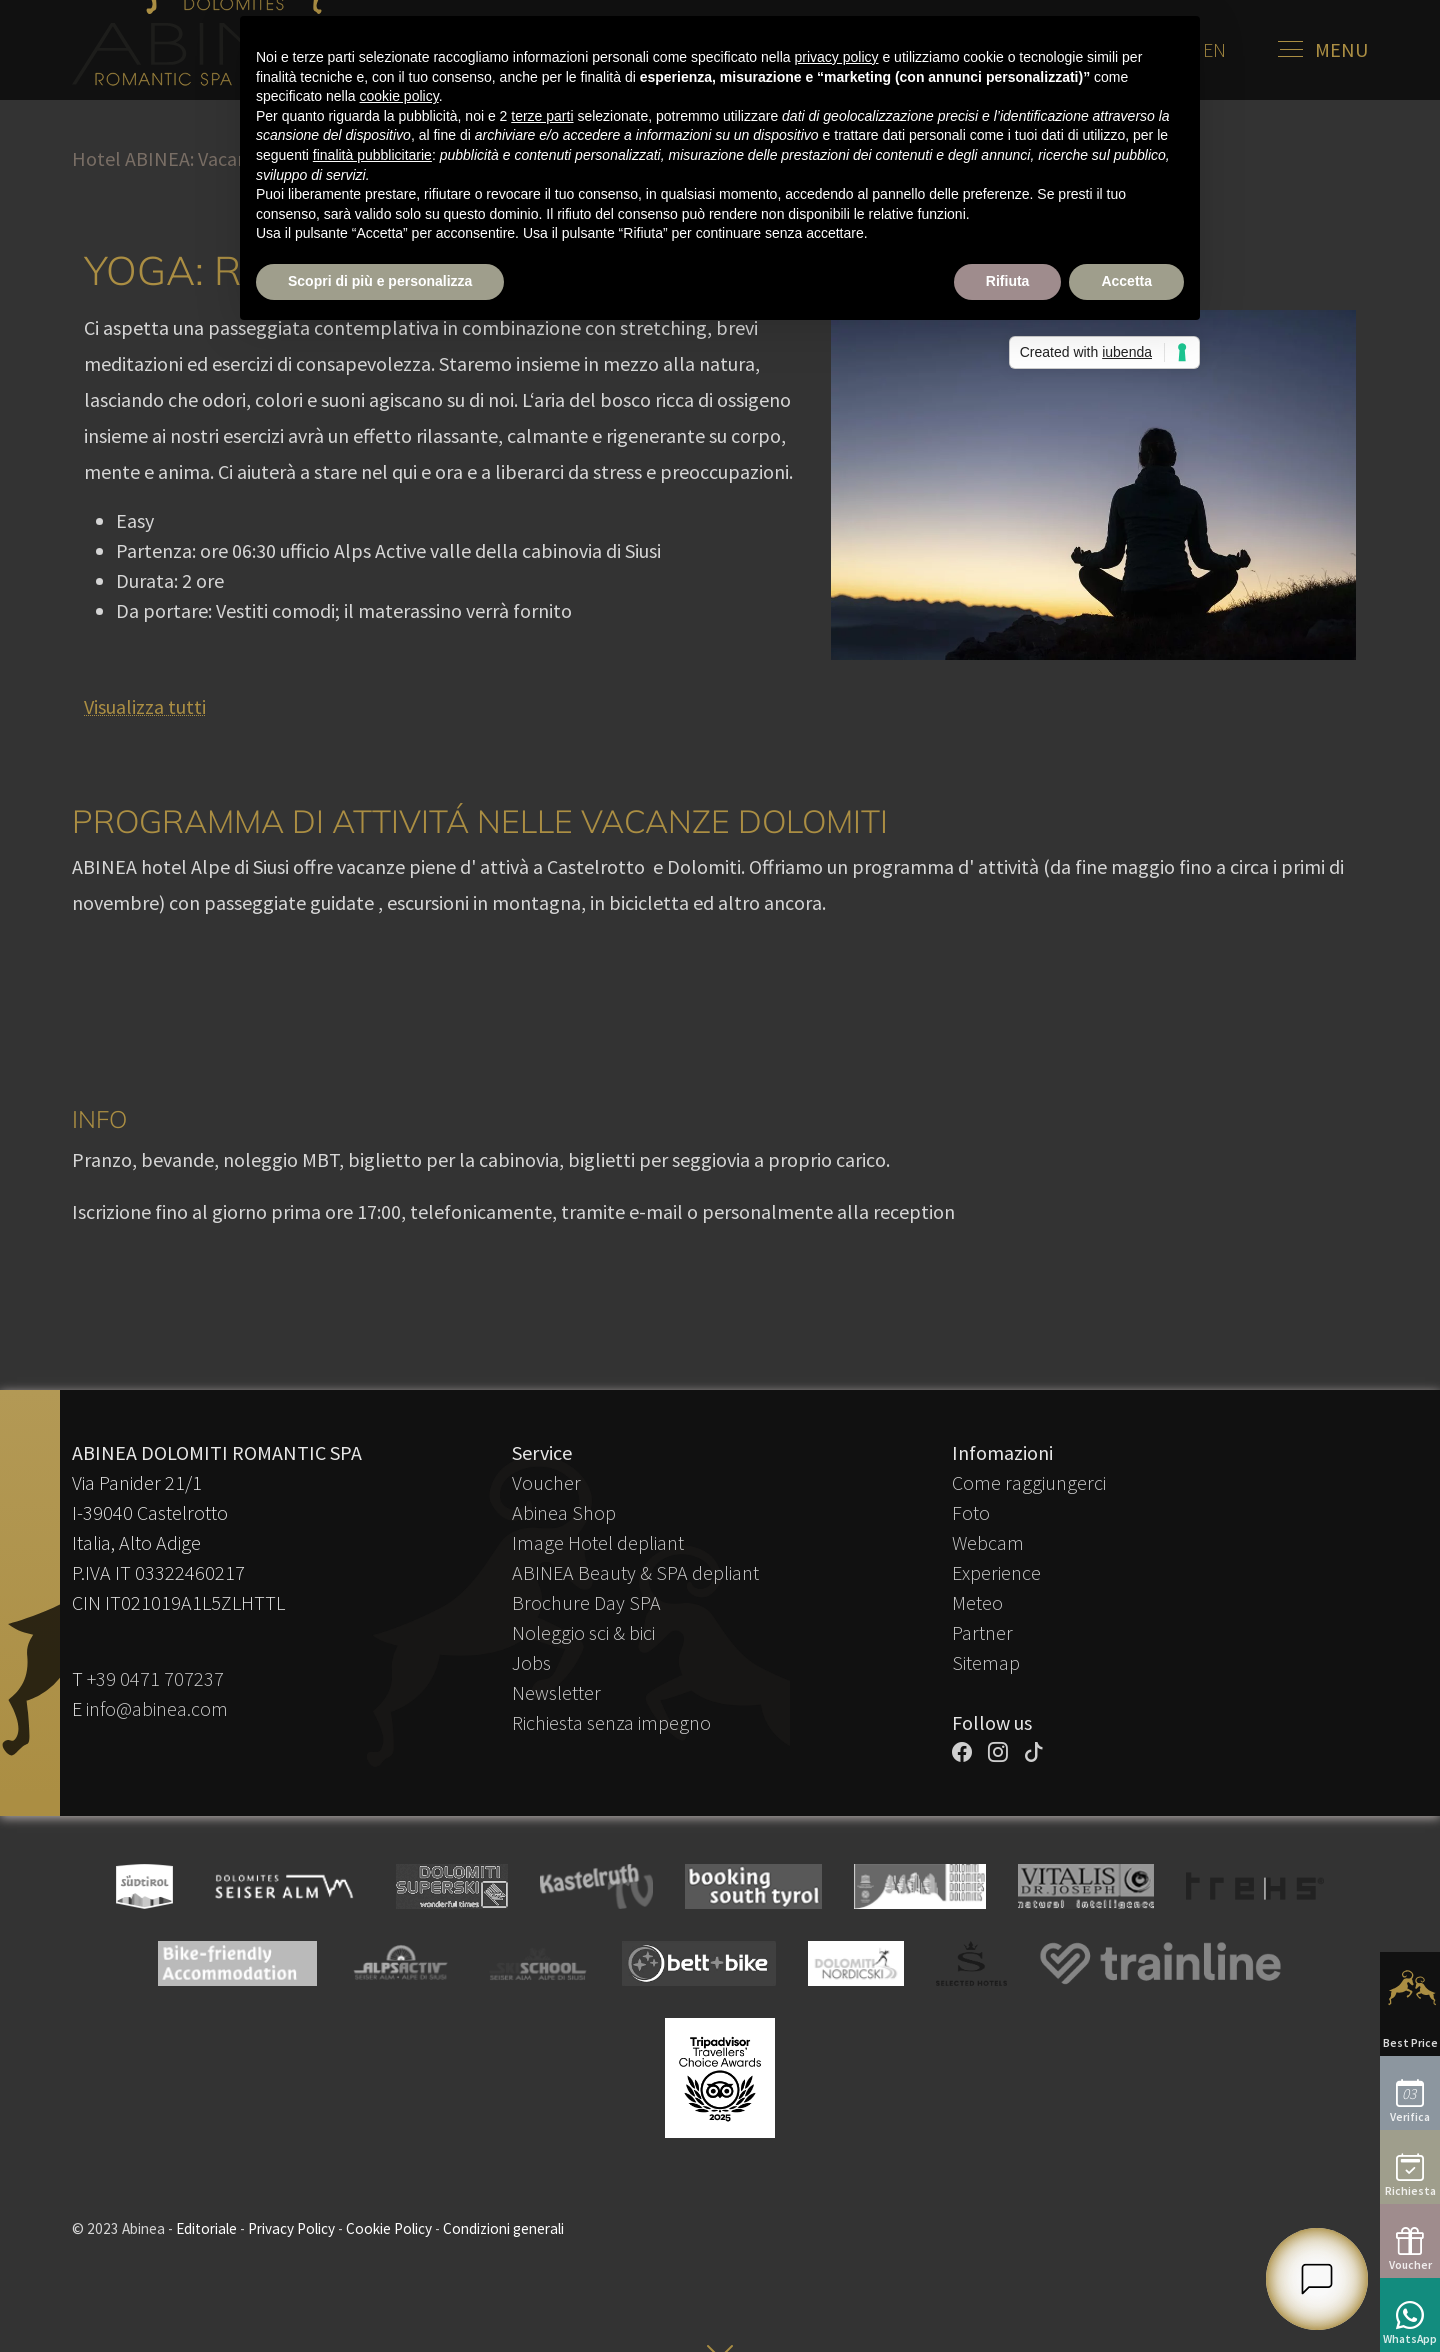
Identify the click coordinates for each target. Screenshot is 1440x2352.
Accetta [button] (1126, 281)
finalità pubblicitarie (372, 155)
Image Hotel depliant (598, 1542)
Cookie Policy (389, 2228)
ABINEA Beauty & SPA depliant (635, 1572)
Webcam (988, 1542)
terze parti (542, 116)
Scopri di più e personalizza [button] (380, 281)
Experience (996, 1572)
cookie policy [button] (399, 96)
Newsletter (556, 1692)
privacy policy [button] (837, 57)
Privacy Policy (291, 2228)
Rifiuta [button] (1008, 281)
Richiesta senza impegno (611, 1722)
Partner (982, 1632)
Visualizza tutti (145, 706)
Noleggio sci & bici (583, 1632)
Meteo (977, 1602)
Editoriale (206, 2228)
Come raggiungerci (1029, 1482)
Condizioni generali (503, 2228)
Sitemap (986, 1662)
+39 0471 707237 (155, 1678)
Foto (971, 1512)
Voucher (546, 1482)
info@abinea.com (157, 1708)
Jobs (531, 1662)
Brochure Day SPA (586, 1602)
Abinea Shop (564, 1512)
